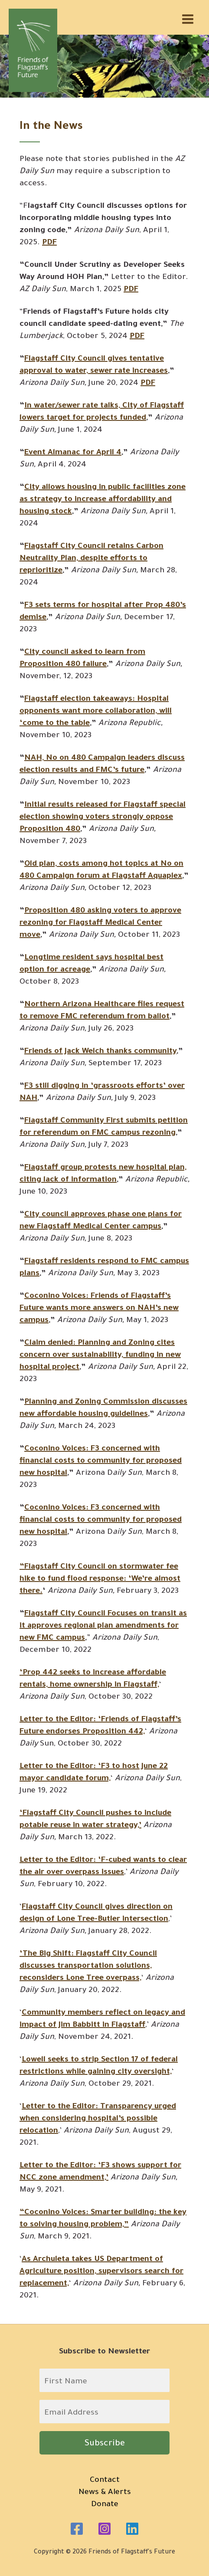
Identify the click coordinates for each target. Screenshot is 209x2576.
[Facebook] (77, 2529)
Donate (104, 2505)
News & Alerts (104, 2492)
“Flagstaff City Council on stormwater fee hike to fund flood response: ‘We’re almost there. (100, 1579)
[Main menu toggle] (187, 19)
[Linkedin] (132, 2529)
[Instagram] (104, 2529)
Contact (105, 2480)
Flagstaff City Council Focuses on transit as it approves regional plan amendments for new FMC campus (103, 1626)
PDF (131, 289)
